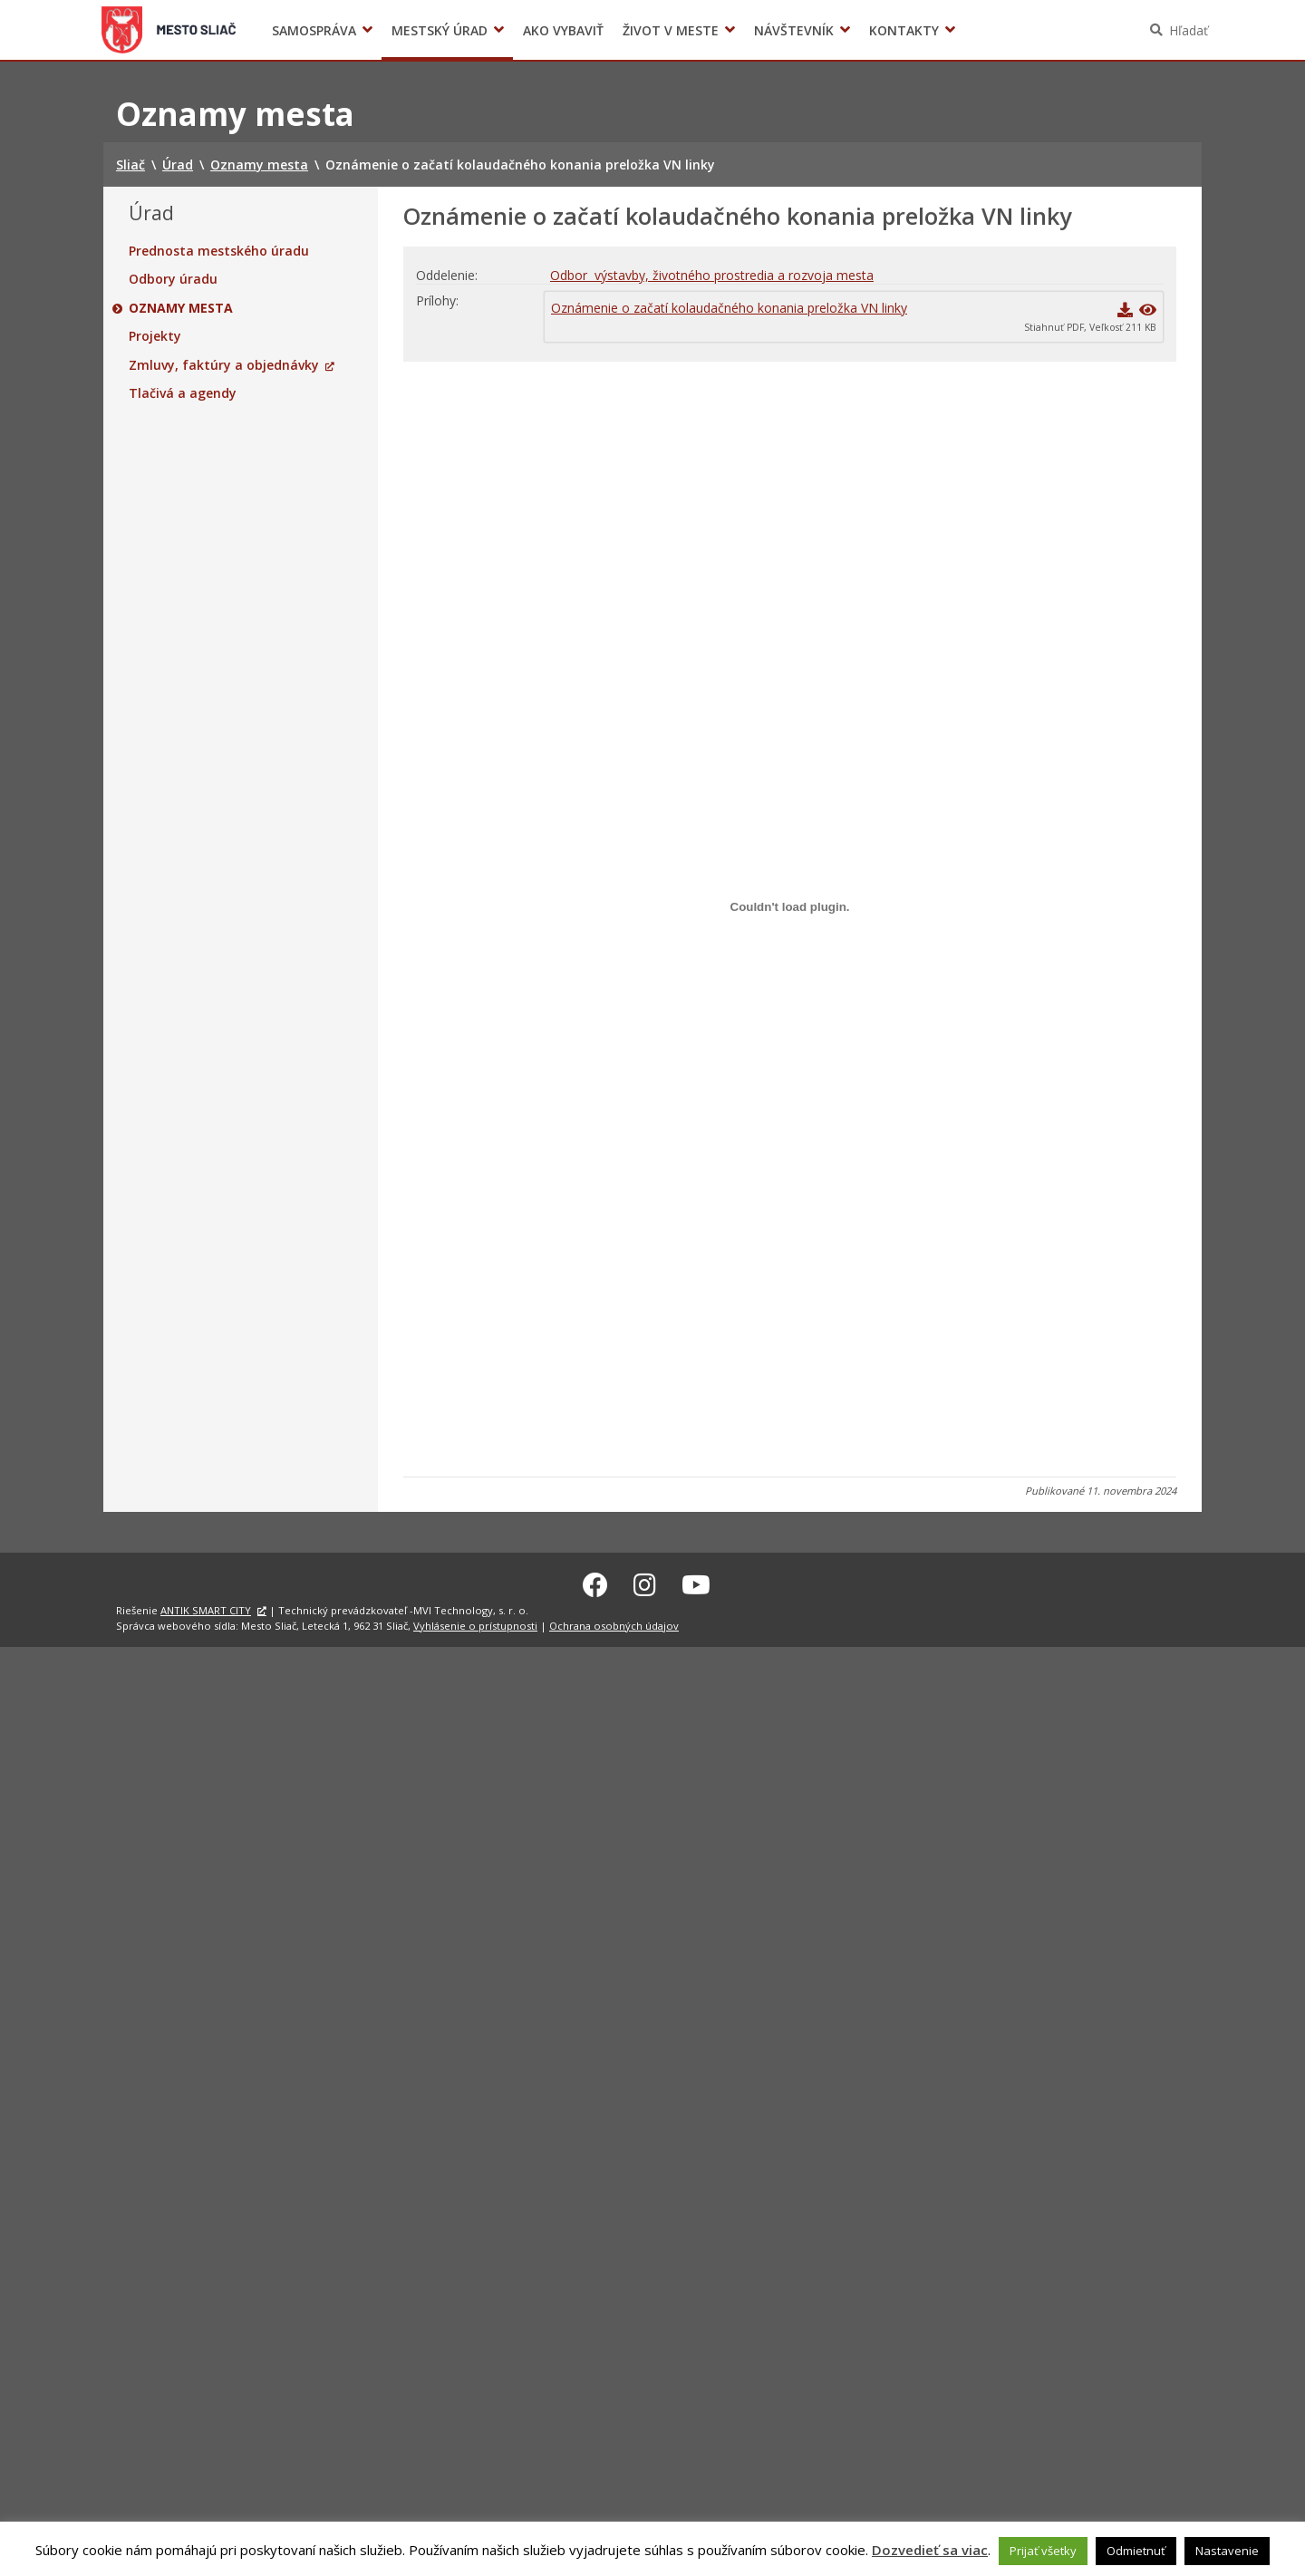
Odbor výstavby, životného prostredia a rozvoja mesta (712, 275)
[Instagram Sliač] (644, 1581)
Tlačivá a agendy (183, 393)
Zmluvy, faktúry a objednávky (224, 365)
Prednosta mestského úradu (219, 251)
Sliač (169, 29)
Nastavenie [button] (1227, 2550)
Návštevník (794, 30)
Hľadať (1188, 30)
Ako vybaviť (563, 30)
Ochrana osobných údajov (614, 1623)
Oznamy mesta (181, 308)
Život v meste (671, 30)
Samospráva (314, 30)
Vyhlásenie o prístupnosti (475, 1623)
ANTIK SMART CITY (205, 1607)
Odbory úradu (173, 279)
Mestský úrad (440, 30)
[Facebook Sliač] (595, 1581)
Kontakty (904, 30)
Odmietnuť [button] (1136, 2550)
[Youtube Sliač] (696, 1581)
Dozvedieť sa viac (930, 2550)
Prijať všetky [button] (1043, 2550)
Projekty (155, 336)
